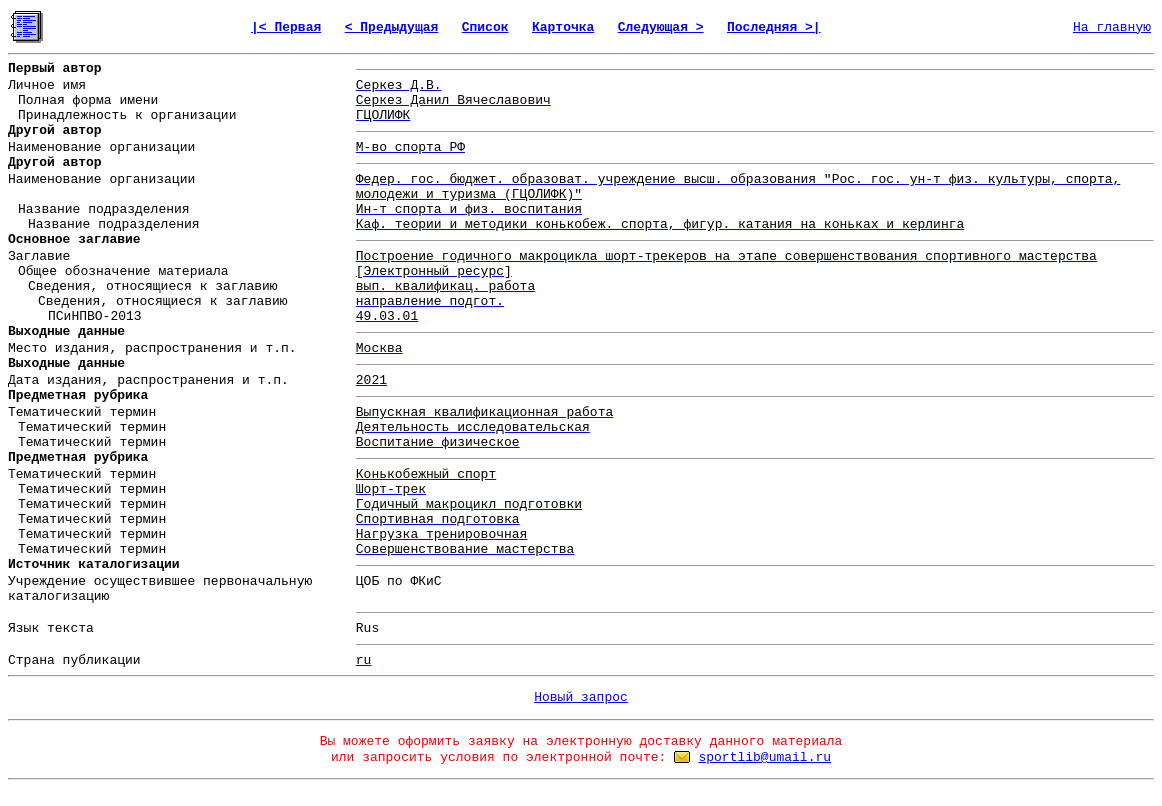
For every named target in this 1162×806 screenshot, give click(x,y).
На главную (1112, 27)
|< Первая (286, 27)
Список (485, 27)
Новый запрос (581, 697)
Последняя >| (774, 27)
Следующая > (661, 27)
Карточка (563, 27)
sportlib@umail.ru (764, 757)
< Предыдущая (392, 27)
